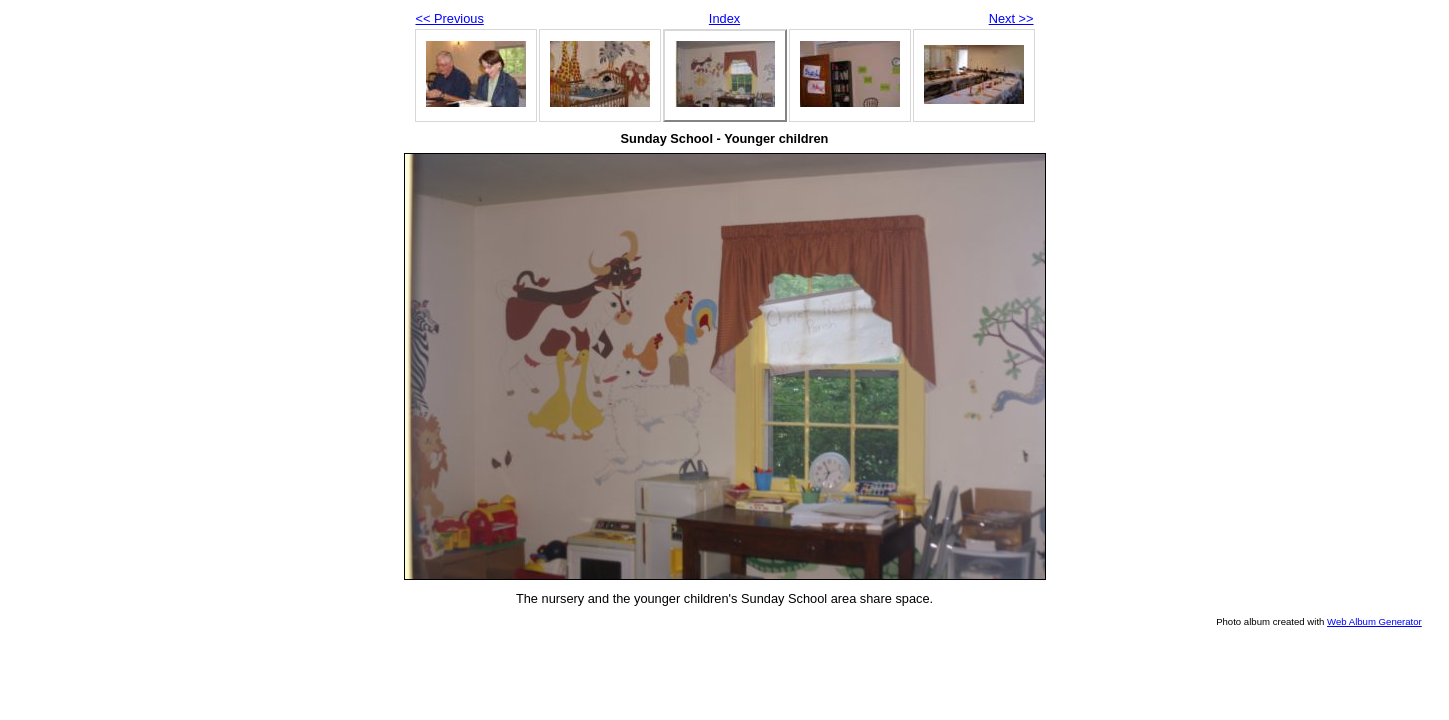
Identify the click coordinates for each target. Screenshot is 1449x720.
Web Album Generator (1374, 621)
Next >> (1011, 18)
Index (724, 18)
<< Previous (450, 18)
